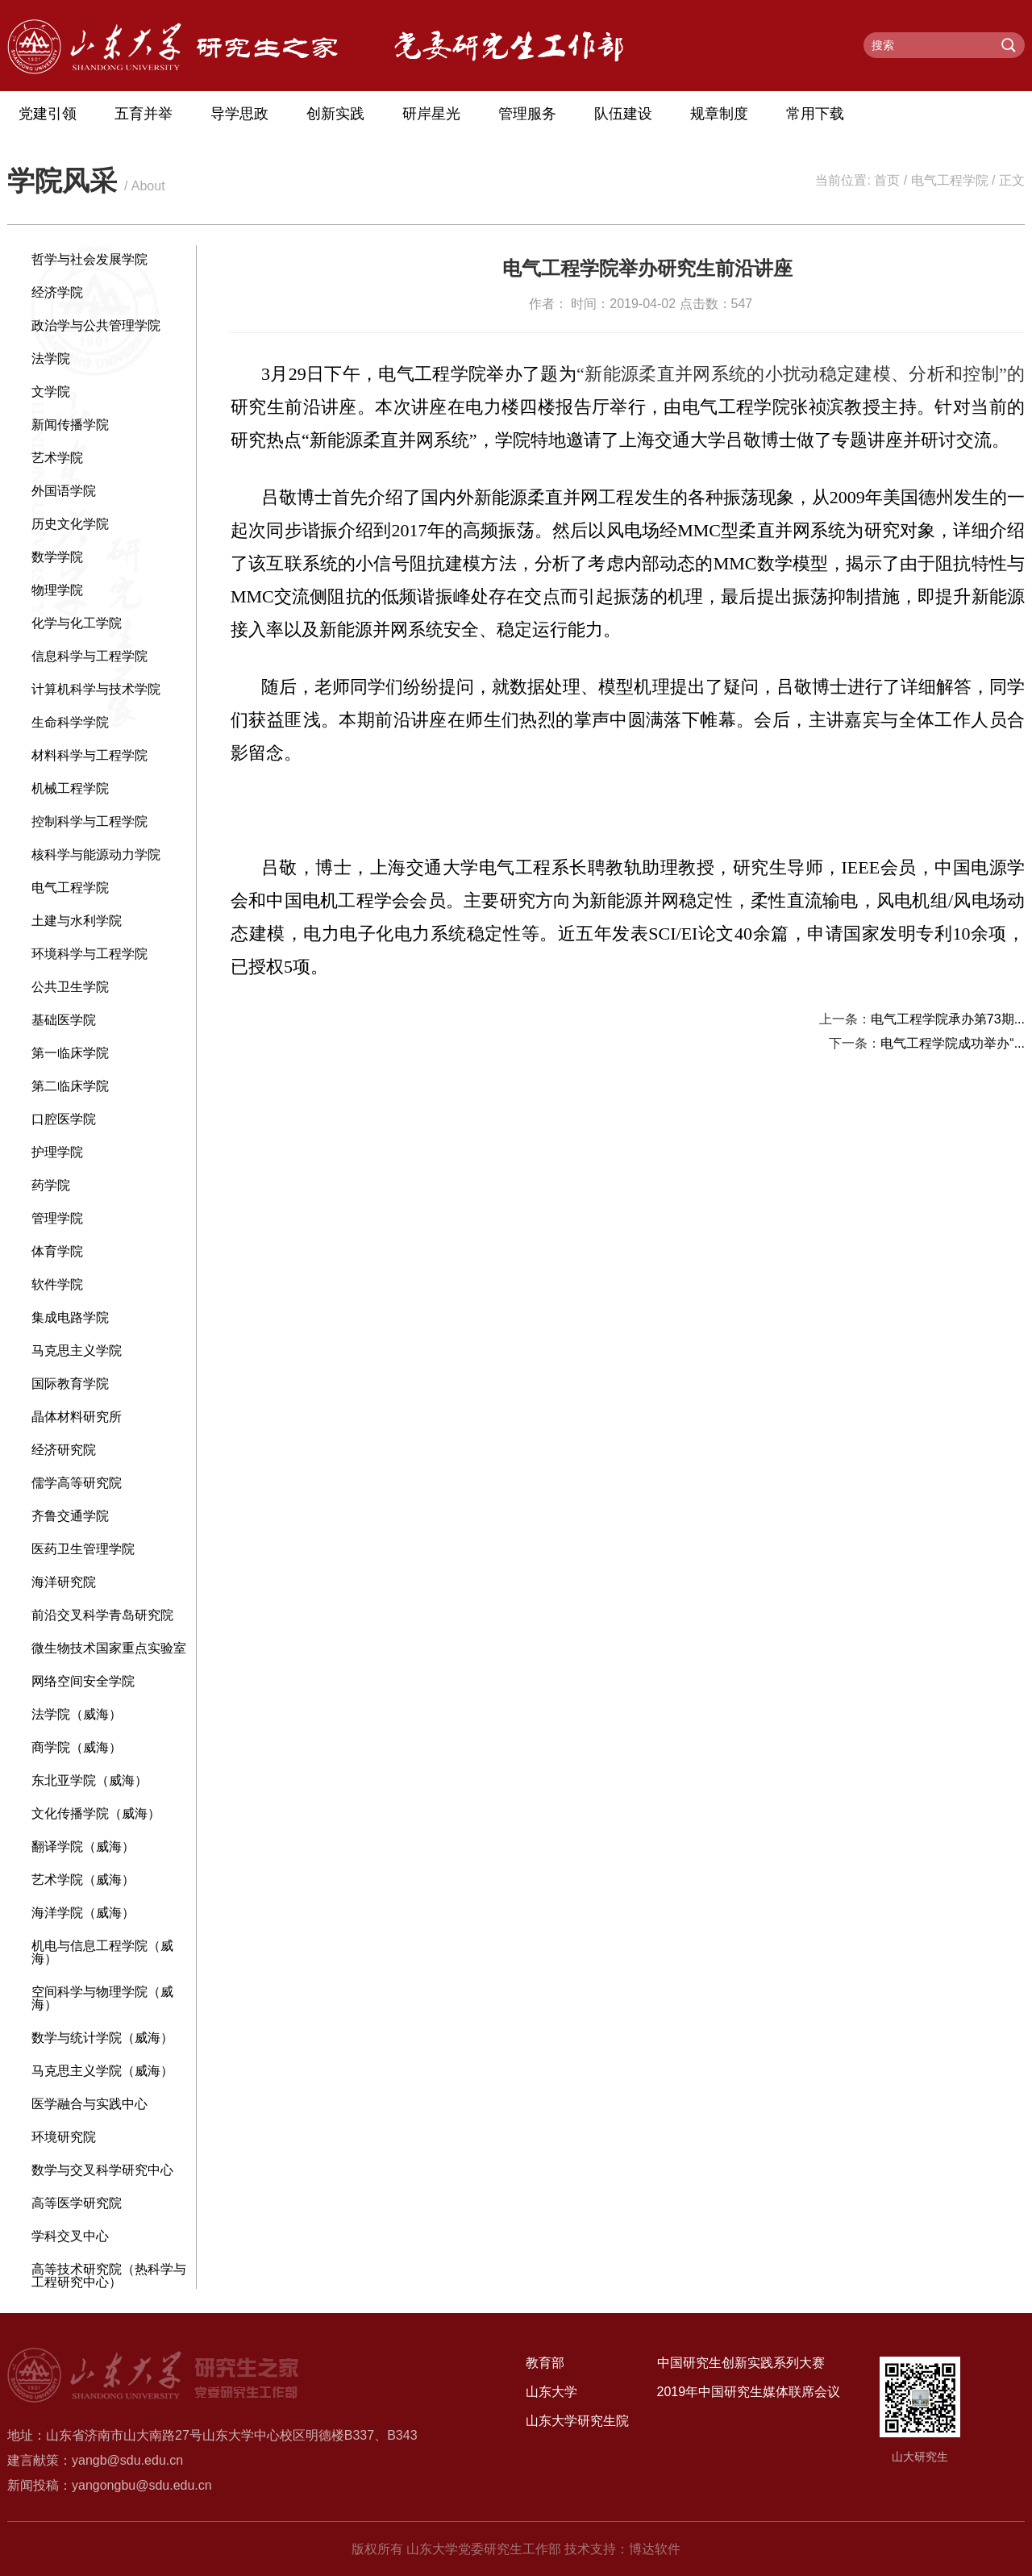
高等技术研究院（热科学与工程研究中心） (108, 2275)
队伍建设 (623, 114)
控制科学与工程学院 (89, 821)
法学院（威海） (76, 1714)
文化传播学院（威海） (95, 1813)
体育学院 (57, 1251)
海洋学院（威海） (83, 1912)
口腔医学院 (63, 1119)
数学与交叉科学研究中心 (102, 2170)
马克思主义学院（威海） (102, 2071)
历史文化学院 (70, 524)
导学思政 (239, 114)
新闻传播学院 (70, 424)
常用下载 (815, 114)
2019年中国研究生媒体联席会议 (749, 2392)
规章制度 (719, 114)
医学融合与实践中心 (89, 2104)
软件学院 (57, 1284)
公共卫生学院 (70, 987)
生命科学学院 (70, 722)
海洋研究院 (63, 1582)
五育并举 (143, 114)
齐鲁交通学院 (70, 1516)
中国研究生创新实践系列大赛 (741, 2363)
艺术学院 (57, 458)
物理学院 (57, 590)
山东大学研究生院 (577, 2421)
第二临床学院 (70, 1086)
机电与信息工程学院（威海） (102, 1952)
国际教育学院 (70, 1383)
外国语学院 (63, 491)
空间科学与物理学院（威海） (102, 1998)
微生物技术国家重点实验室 (108, 1648)
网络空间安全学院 (83, 1681)
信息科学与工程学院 (89, 656)
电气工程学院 (949, 180)
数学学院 (57, 557)
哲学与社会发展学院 (89, 259)
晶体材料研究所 (76, 1416)
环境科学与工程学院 (89, 954)
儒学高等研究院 (76, 1483)
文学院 (50, 391)
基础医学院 (63, 1020)
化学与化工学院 (76, 623)
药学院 (50, 1185)
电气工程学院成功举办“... (952, 1043)
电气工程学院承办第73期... (948, 1019)
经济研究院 (63, 1450)
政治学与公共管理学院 (95, 325)
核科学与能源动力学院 (95, 854)
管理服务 (527, 114)
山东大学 (551, 2392)
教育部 (545, 2363)
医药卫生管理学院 (83, 1549)
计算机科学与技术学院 (95, 689)
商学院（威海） (76, 1747)
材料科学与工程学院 (89, 755)
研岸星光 (431, 114)
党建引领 (48, 114)
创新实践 (335, 114)
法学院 (50, 358)
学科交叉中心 (70, 2236)
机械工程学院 (70, 788)
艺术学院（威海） (83, 1879)
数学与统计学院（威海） (102, 2038)
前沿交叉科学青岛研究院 (102, 1615)
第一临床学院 (70, 1053)
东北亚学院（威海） (89, 1780)
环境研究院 (63, 2137)
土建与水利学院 (76, 920)
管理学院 (57, 1218)
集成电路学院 (70, 1317)
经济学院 (57, 292)
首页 (887, 180)
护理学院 (57, 1152)
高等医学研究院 (76, 2203)
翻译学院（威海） (83, 1846)
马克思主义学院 (76, 1350)
